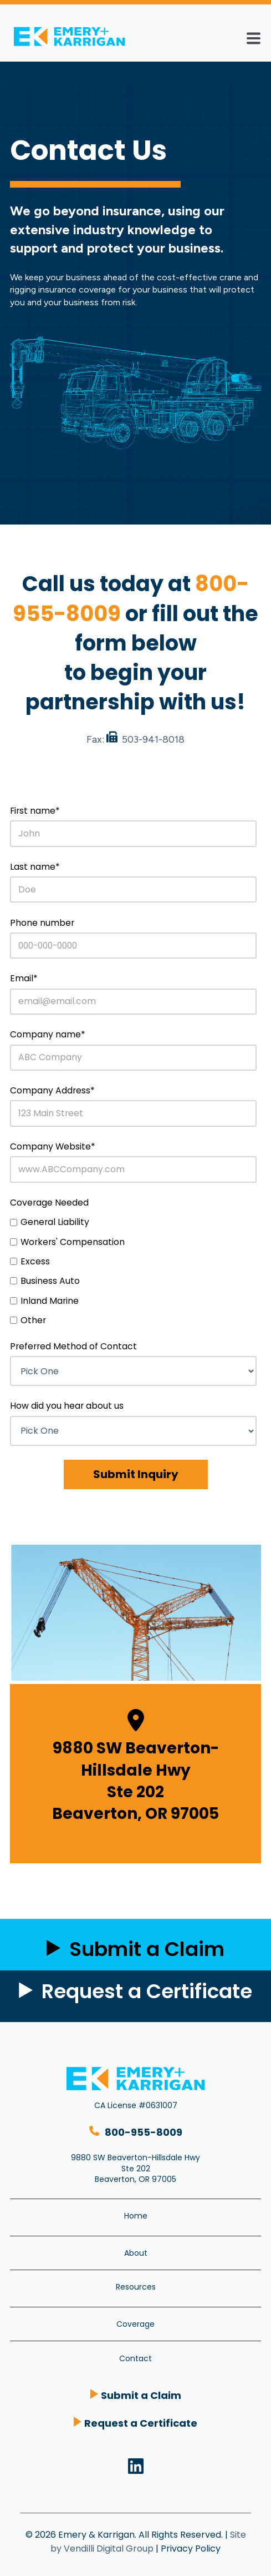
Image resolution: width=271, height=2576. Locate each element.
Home (135, 2215)
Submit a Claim (141, 2395)
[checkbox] (133, 1271)
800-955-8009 (143, 2132)
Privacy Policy (191, 2548)
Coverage (135, 2324)
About (135, 2253)
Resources (136, 2286)
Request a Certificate (147, 1991)
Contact (135, 2358)
